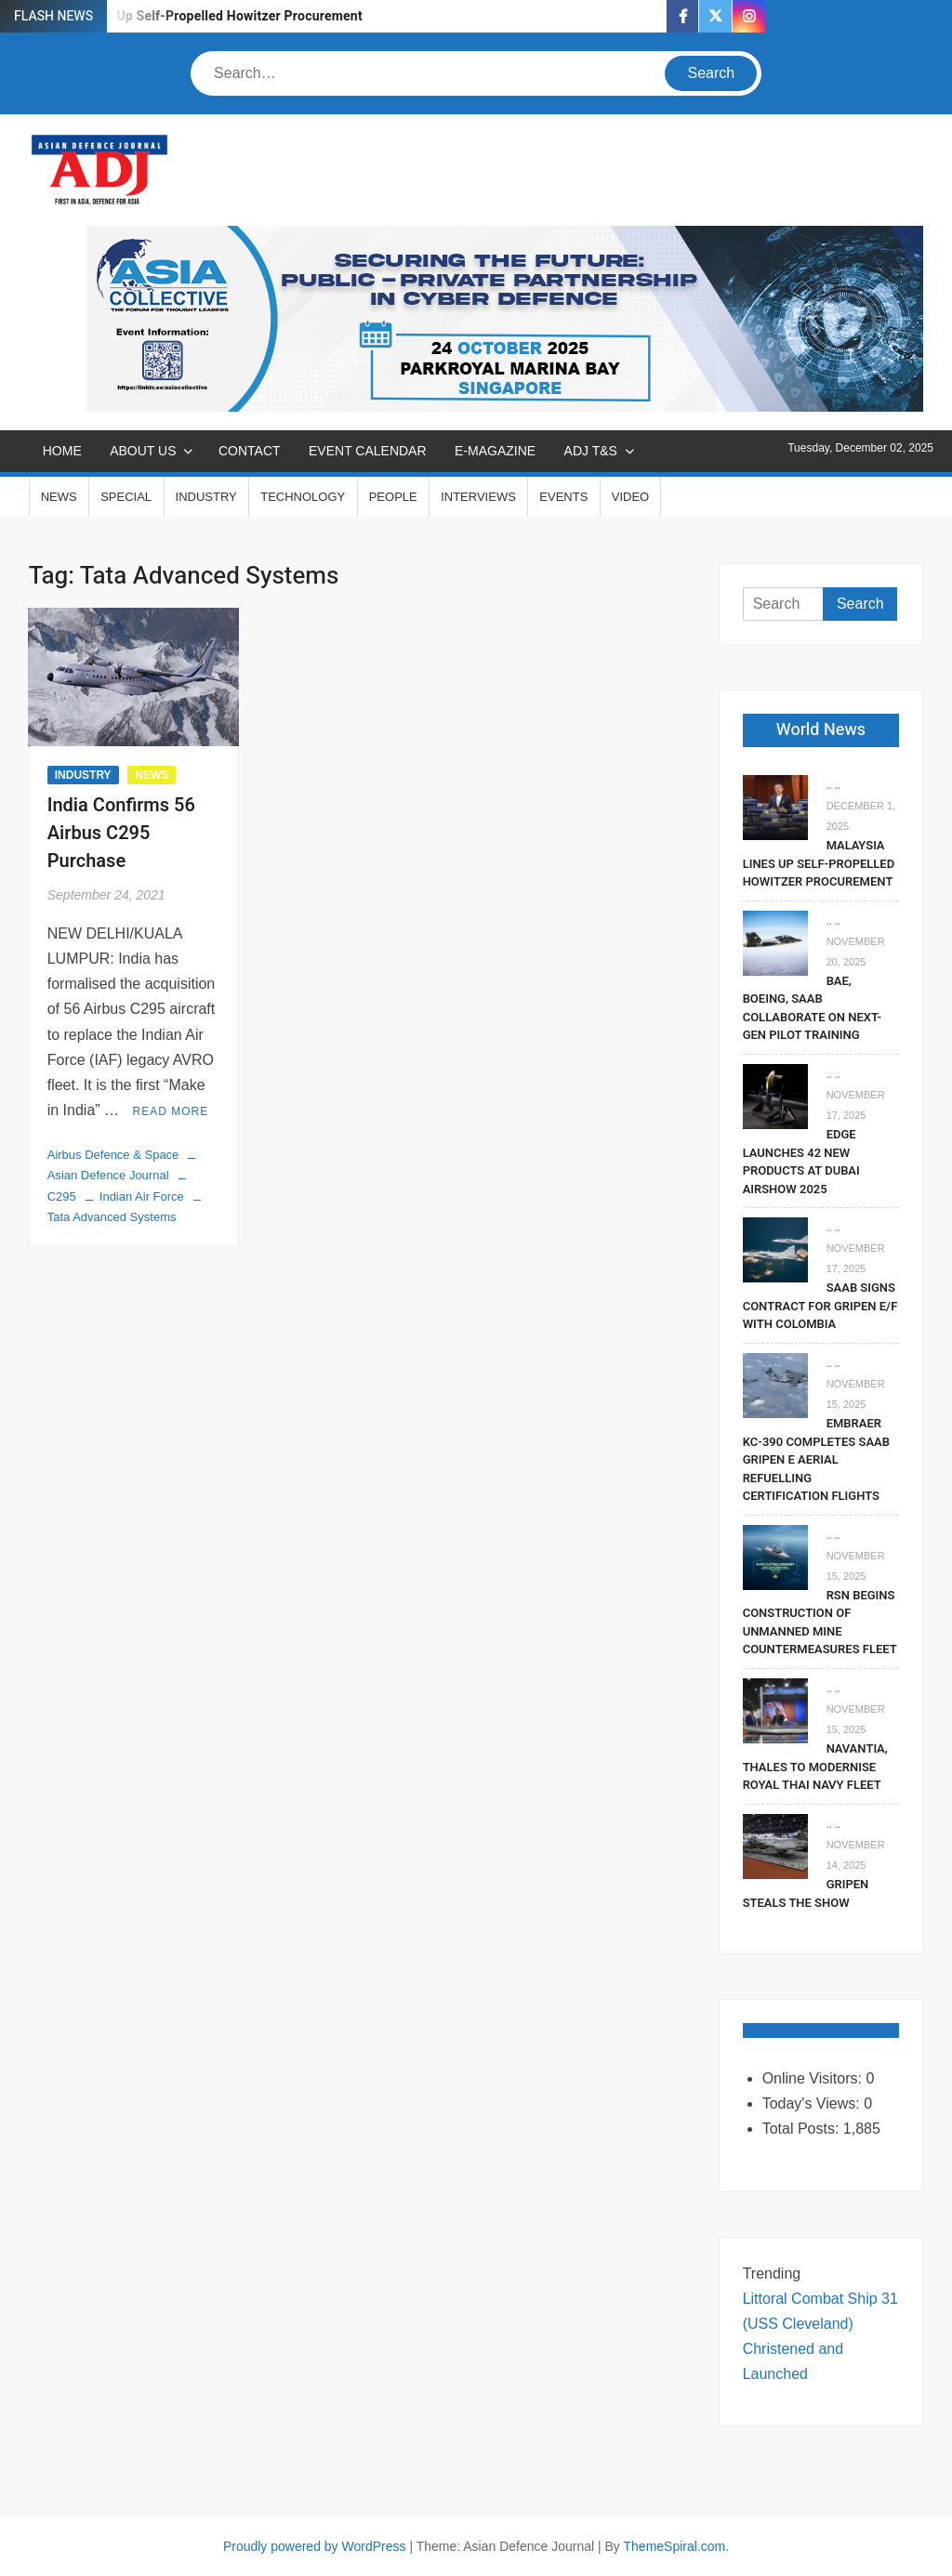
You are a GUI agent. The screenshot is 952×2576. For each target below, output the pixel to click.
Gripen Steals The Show (806, 1893)
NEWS (59, 497)
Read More (171, 1111)
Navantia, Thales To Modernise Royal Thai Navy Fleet (815, 1767)
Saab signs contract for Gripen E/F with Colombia (820, 1306)
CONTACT (249, 450)
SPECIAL (126, 497)
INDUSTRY (206, 497)
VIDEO (630, 497)
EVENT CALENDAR (368, 450)
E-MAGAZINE (495, 450)
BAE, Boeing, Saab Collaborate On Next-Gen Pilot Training (812, 1008)
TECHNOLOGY (302, 497)
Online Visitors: (814, 2078)
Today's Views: (813, 2103)
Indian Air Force (141, 1196)
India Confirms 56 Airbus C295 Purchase (121, 833)
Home (62, 450)
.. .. (833, 785)
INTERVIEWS (478, 497)
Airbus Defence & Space (113, 1155)
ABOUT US (143, 450)
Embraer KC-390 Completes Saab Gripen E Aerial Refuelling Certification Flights (816, 1459)
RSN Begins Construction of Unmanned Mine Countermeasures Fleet (820, 1622)
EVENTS (563, 497)
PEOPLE (393, 497)
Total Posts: (802, 2128)
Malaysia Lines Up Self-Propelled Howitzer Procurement (193, 16)
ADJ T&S (590, 450)
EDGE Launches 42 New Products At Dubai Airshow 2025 (801, 1161)
